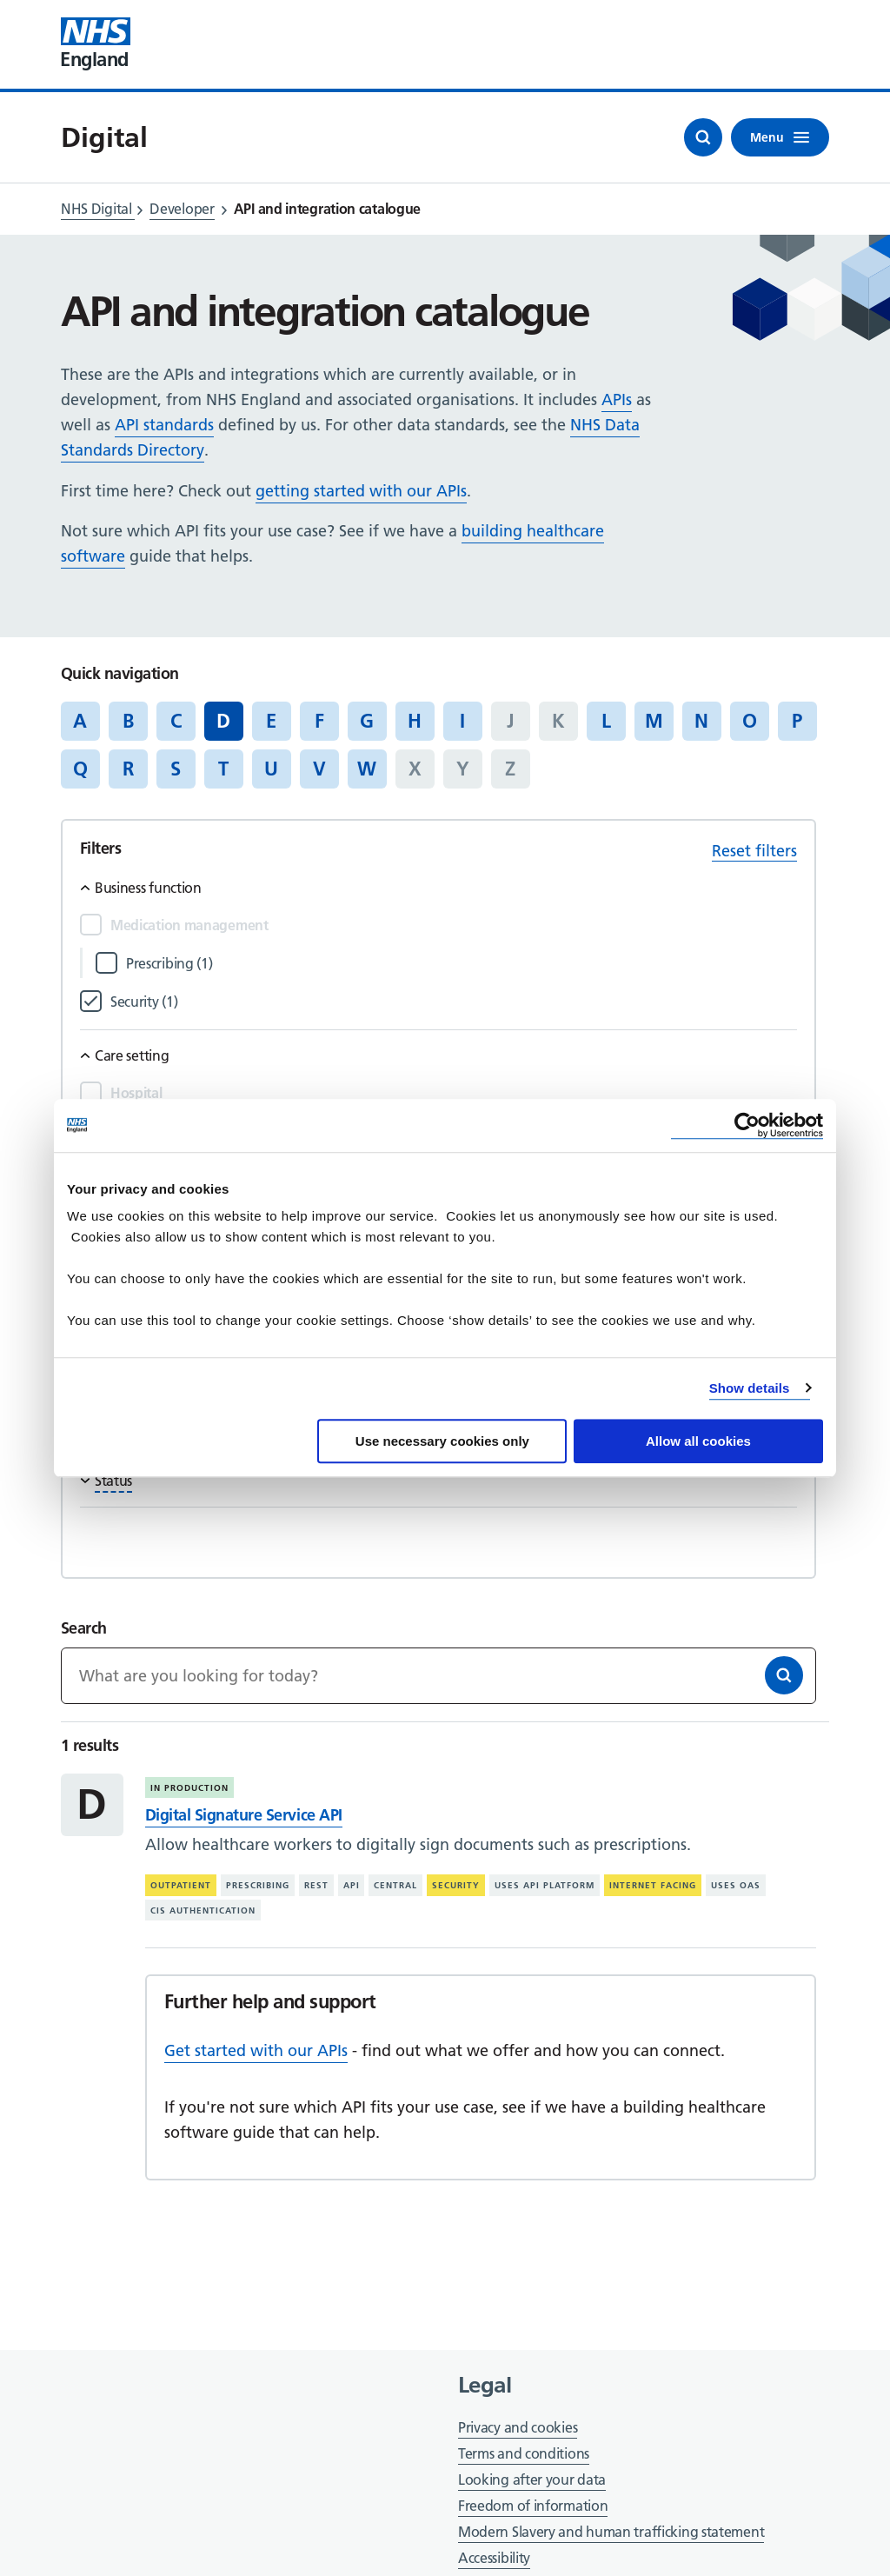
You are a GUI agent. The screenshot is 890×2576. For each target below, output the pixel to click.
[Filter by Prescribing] (461, 964)
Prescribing (257, 1885)
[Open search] (703, 137)
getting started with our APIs (361, 491)
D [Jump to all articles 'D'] (223, 721)
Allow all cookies (698, 1441)
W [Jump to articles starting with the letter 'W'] (366, 768)
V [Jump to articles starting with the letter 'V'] (319, 768)
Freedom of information (533, 2505)
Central (395, 1885)
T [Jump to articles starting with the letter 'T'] (223, 768)
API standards (164, 425)
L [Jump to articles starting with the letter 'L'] (606, 721)
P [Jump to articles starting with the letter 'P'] (797, 721)
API (351, 1885)
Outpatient (180, 1885)
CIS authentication (203, 1910)
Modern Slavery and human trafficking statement (611, 2533)
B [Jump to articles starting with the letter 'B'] (128, 721)
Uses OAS (735, 1885)
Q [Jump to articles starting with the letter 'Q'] (80, 768)
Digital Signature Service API (243, 1815)
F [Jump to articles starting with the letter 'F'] (319, 721)
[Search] (784, 1675)
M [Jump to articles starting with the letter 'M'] (654, 721)
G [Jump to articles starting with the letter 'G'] (367, 721)
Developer (181, 208)
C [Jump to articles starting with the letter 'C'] (176, 721)
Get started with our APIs (256, 2050)
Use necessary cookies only (442, 1441)
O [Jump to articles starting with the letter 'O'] (749, 721)
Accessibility (494, 2557)
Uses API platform (544, 1885)
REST (316, 1885)
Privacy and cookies (517, 2427)
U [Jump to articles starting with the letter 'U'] (271, 768)
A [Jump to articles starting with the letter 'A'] (80, 721)
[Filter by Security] (453, 1002)
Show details (749, 1388)
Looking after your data (532, 2479)
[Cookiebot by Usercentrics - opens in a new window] (747, 1125)
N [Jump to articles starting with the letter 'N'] (701, 721)
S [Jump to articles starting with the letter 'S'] (175, 768)
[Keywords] (438, 1675)
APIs (616, 399)
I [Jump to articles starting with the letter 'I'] (462, 721)
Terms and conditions (523, 2453)
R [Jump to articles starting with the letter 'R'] (128, 768)
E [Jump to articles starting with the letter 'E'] (271, 721)
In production (189, 1788)
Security (456, 1885)
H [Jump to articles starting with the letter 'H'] (415, 721)
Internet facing (652, 1885)
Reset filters (754, 851)
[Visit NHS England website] (95, 44)
